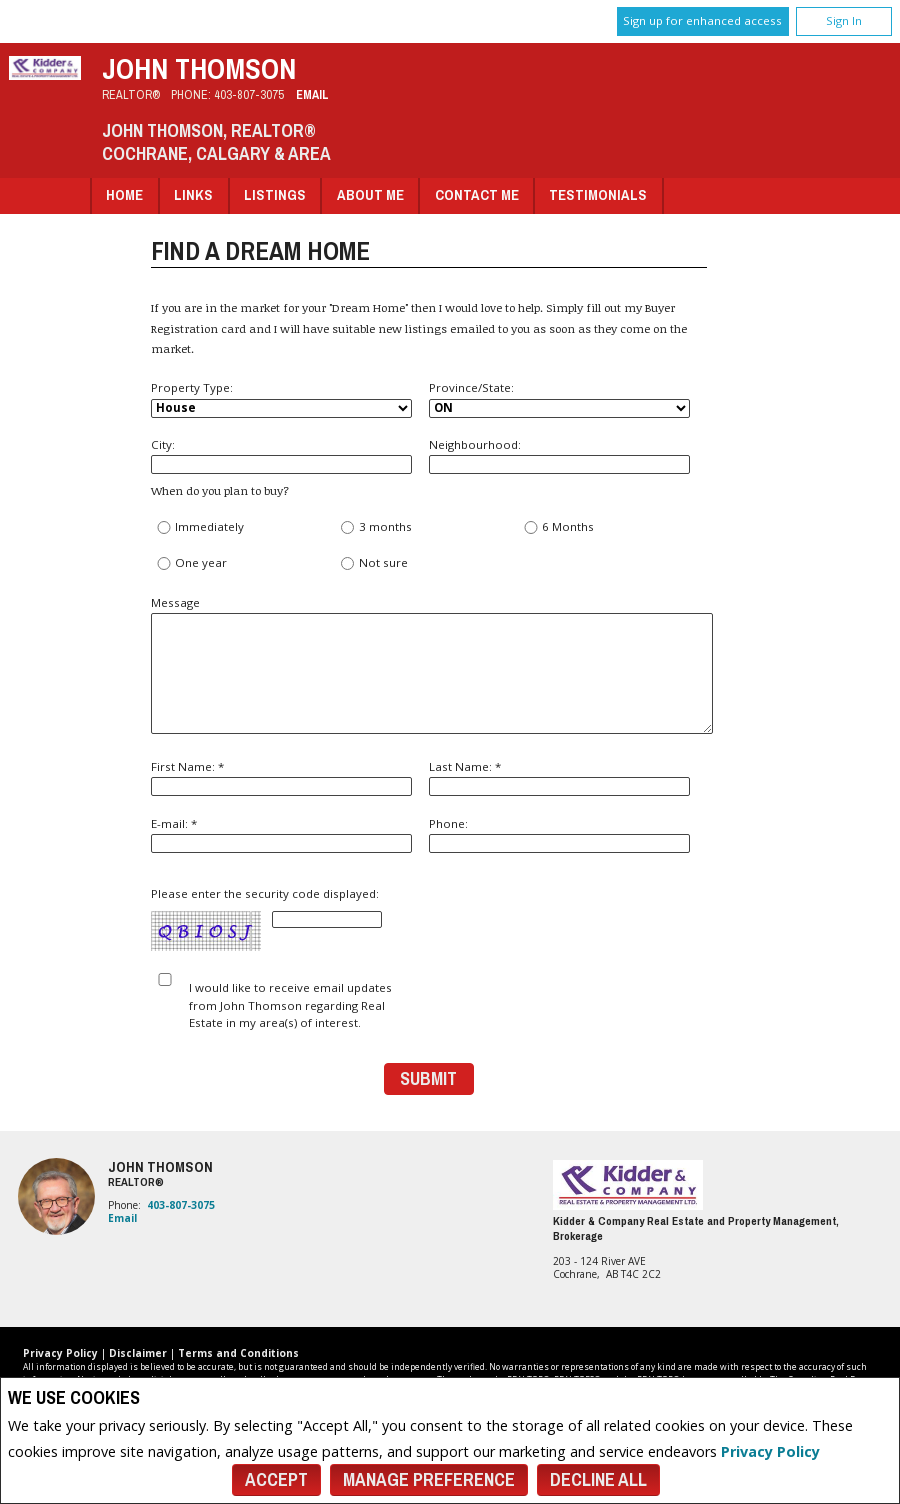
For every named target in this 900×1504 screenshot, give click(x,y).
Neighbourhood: (559, 455)
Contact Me (477, 194)
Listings (275, 194)
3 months (375, 527)
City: (281, 455)
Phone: (559, 834)
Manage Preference (429, 1479)
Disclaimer (138, 1353)
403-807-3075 (249, 94)
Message (429, 664)
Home (124, 194)
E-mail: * (281, 834)
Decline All (598, 1479)
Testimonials (598, 194)
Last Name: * (559, 777)
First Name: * (281, 777)
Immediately (200, 527)
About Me (370, 194)
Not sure (373, 563)
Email (312, 94)
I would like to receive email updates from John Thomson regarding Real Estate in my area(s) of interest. (290, 1005)
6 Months (559, 527)
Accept (276, 1479)
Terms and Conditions (238, 1353)
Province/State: (559, 399)
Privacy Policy (770, 1451)
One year (192, 563)
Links (193, 194)
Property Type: (281, 399)
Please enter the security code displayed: (267, 919)
